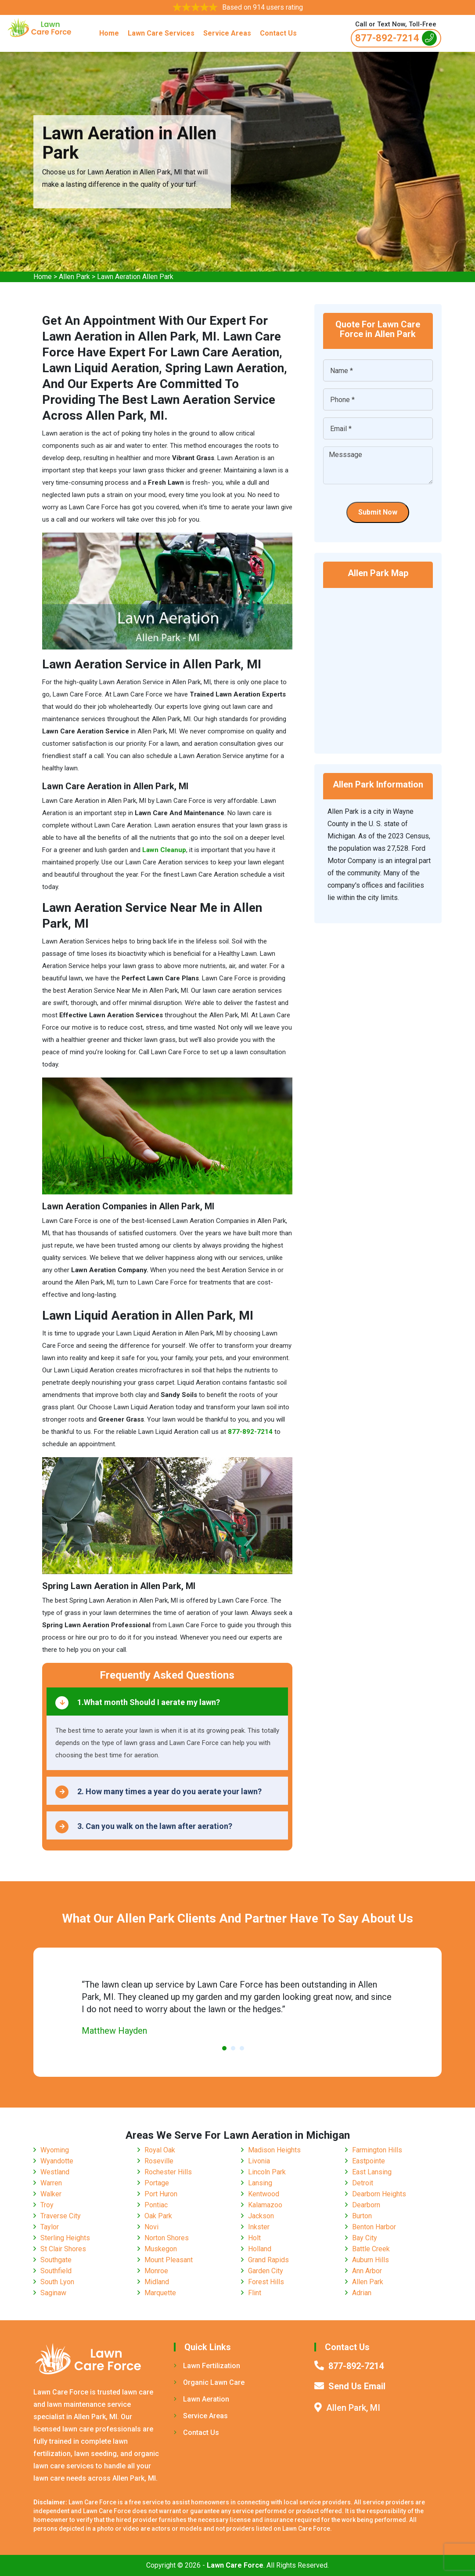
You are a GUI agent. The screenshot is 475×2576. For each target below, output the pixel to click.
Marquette (160, 2293)
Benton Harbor (374, 2227)
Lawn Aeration (201, 2399)
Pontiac (156, 2205)
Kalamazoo (265, 2205)
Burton (362, 2216)
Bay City (364, 2238)
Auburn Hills (370, 2260)
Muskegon (160, 2249)
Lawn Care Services (161, 33)
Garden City (265, 2271)
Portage (156, 2183)
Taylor (49, 2227)
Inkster (259, 2227)
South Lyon (57, 2282)
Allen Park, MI (353, 2407)
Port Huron (160, 2194)
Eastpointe (368, 2161)
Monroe (156, 2271)
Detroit (362, 2183)
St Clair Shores (63, 2249)
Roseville (158, 2161)
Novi (151, 2227)
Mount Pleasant (168, 2260)
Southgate (56, 2260)
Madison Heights (274, 2150)
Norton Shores (166, 2238)
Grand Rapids (268, 2260)
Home (109, 33)
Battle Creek (371, 2249)
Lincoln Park (267, 2172)
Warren (51, 2183)
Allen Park (74, 276)
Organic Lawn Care (209, 2382)
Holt (254, 2238)
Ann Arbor (367, 2271)
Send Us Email (356, 2386)
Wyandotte (56, 2161)
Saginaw (53, 2293)
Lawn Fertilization (207, 2366)
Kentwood (263, 2194)
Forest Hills (266, 2282)
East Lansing (372, 2172)
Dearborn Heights (379, 2194)
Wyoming (54, 2150)
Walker (50, 2194)
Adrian (361, 2293)
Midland (156, 2282)
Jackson (261, 2216)
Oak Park (158, 2216)
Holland (259, 2249)
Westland (54, 2172)
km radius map (378, 665)
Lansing (260, 2183)
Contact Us (278, 33)
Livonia (259, 2161)
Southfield (56, 2271)
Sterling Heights (65, 2238)
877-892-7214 (396, 38)
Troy (47, 2205)
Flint (254, 2293)
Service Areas (227, 33)
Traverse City (60, 2216)
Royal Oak (159, 2150)
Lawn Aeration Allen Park (135, 276)
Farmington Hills (377, 2150)
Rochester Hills (168, 2172)
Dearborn (366, 2205)
